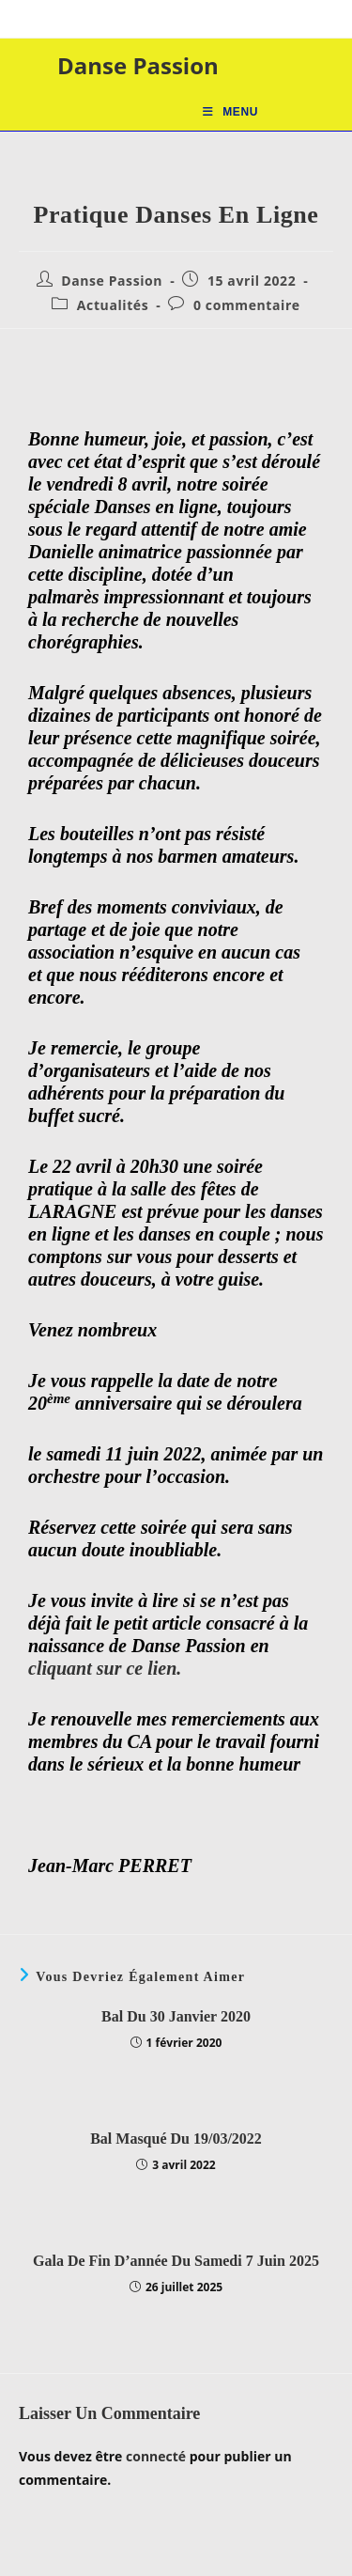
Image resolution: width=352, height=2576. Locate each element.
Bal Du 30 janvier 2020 (176, 2016)
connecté (156, 2456)
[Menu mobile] (230, 111)
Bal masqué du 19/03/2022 (176, 2139)
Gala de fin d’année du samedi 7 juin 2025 (176, 2261)
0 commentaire (246, 305)
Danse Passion (138, 65)
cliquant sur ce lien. (104, 1668)
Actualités (112, 305)
